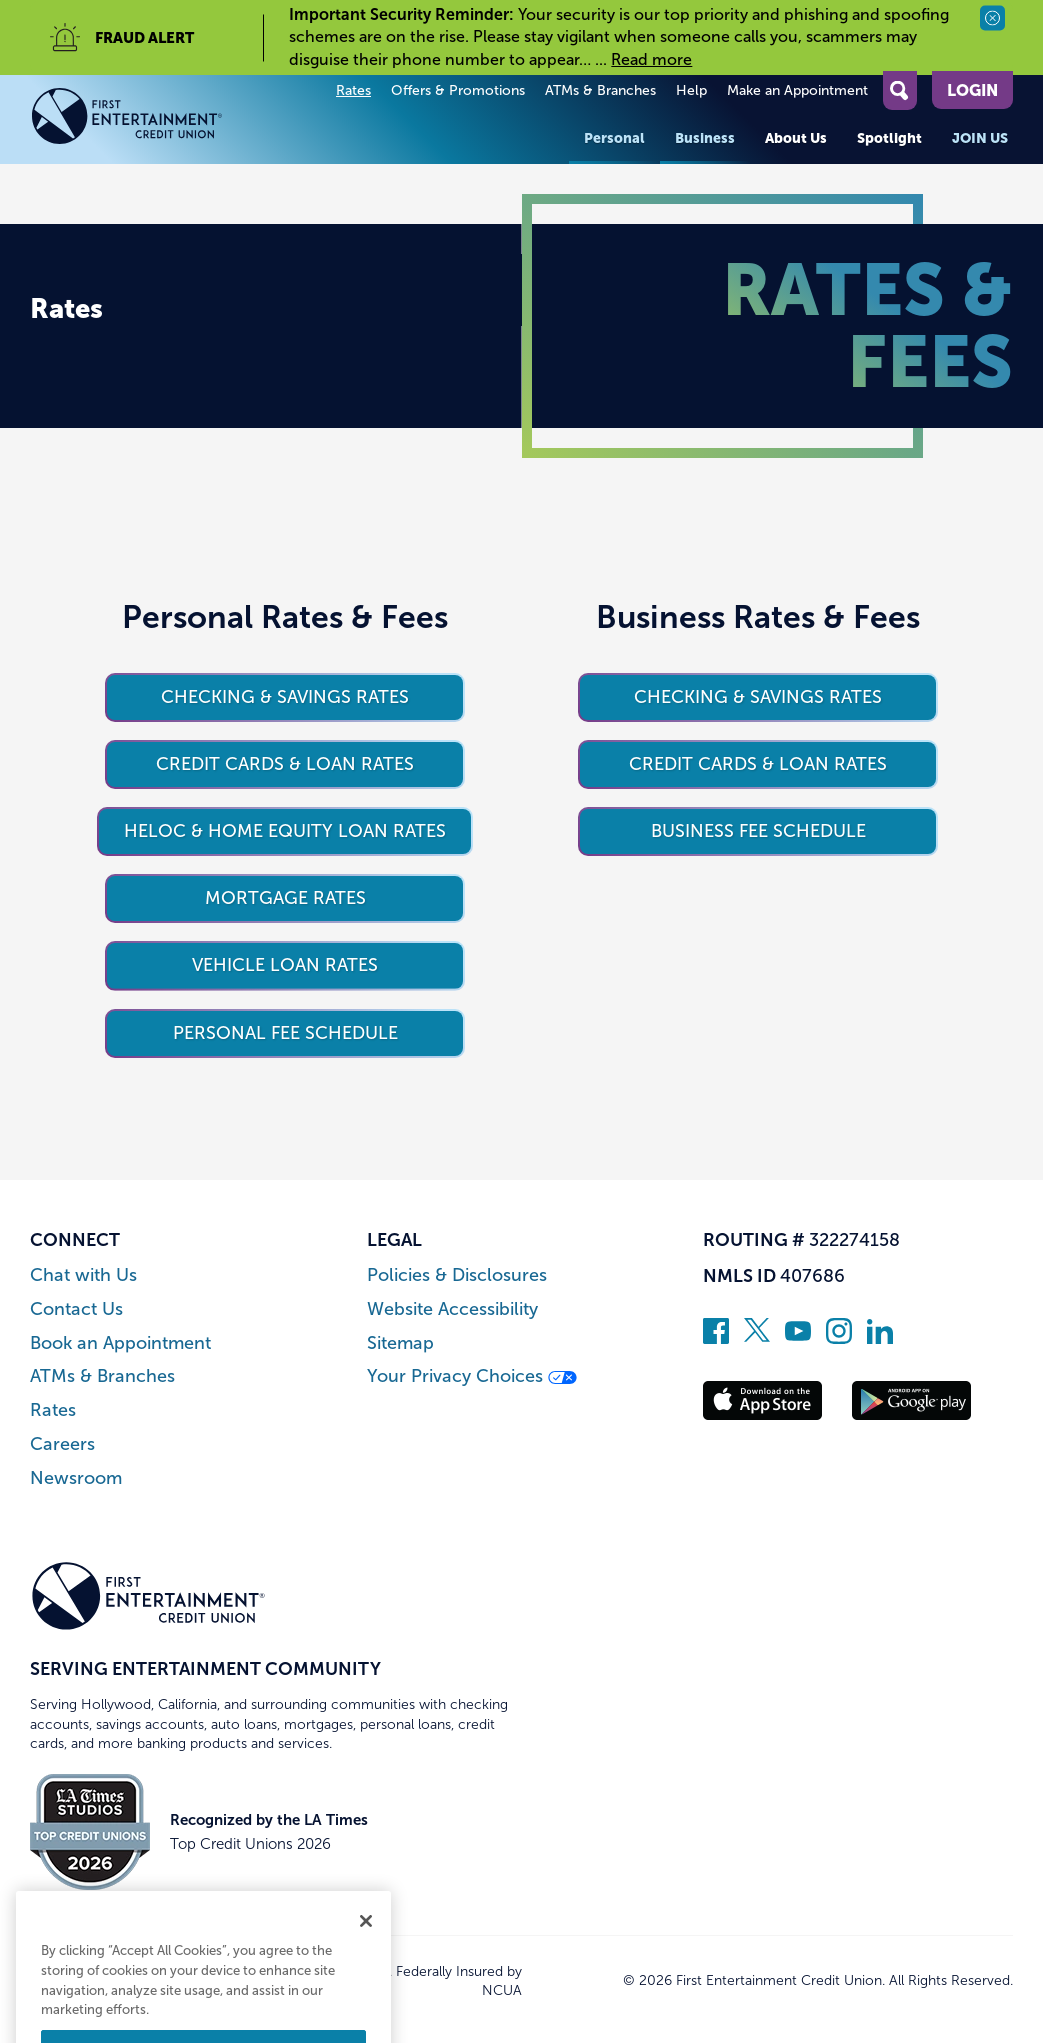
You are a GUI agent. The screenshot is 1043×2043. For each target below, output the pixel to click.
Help (691, 90)
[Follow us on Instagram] (839, 1338)
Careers (62, 1444)
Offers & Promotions (458, 90)
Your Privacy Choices (472, 1376)
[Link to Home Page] (148, 119)
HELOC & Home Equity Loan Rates (285, 831)
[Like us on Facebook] (716, 1338)
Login (972, 90)
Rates (353, 90)
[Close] (366, 1982)
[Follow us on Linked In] (880, 1338)
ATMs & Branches (600, 90)
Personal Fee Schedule (285, 1033)
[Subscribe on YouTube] (798, 1338)
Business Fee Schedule (758, 831)
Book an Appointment (120, 1343)
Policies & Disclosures (457, 1275)
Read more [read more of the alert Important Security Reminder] (651, 59)
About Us (796, 138)
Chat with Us (83, 1275)
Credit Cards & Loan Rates (285, 764)
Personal (614, 138)
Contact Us (76, 1309)
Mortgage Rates (285, 898)
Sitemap (400, 1343)
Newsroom (76, 1478)
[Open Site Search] (900, 90)
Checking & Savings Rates (285, 697)
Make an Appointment (797, 90)
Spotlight (889, 138)
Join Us (980, 138)
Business (705, 138)
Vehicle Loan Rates (285, 965)
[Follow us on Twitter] (757, 1338)
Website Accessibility (452, 1309)
